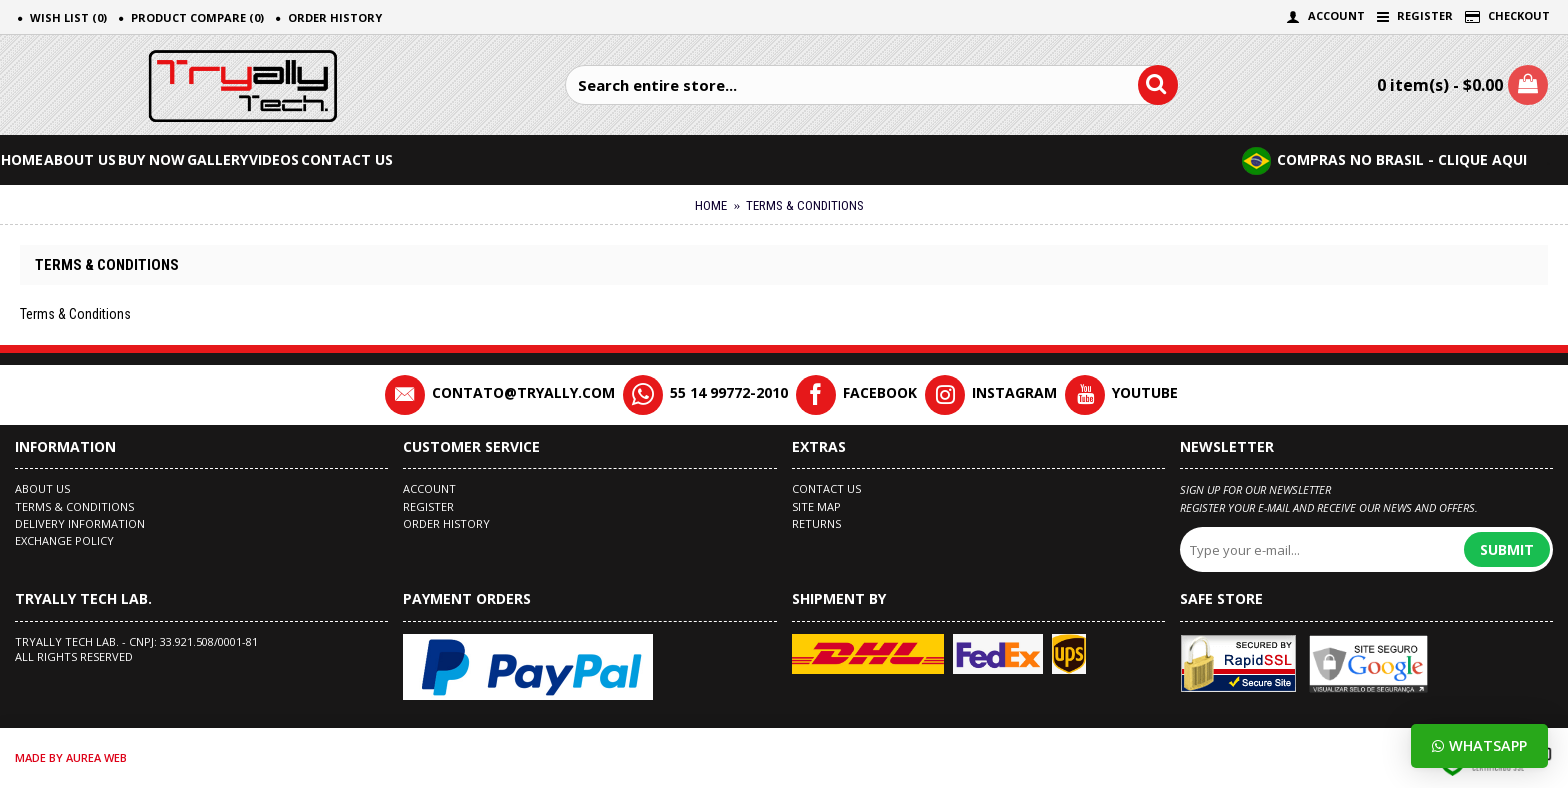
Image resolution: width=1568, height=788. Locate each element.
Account (429, 488)
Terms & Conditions (74, 506)
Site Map (816, 506)
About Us (42, 488)
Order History (446, 523)
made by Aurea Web (71, 757)
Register (428, 506)
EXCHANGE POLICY (64, 540)
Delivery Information (80, 523)
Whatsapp (1479, 745)
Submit (1507, 549)
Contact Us (826, 488)
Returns (816, 523)
